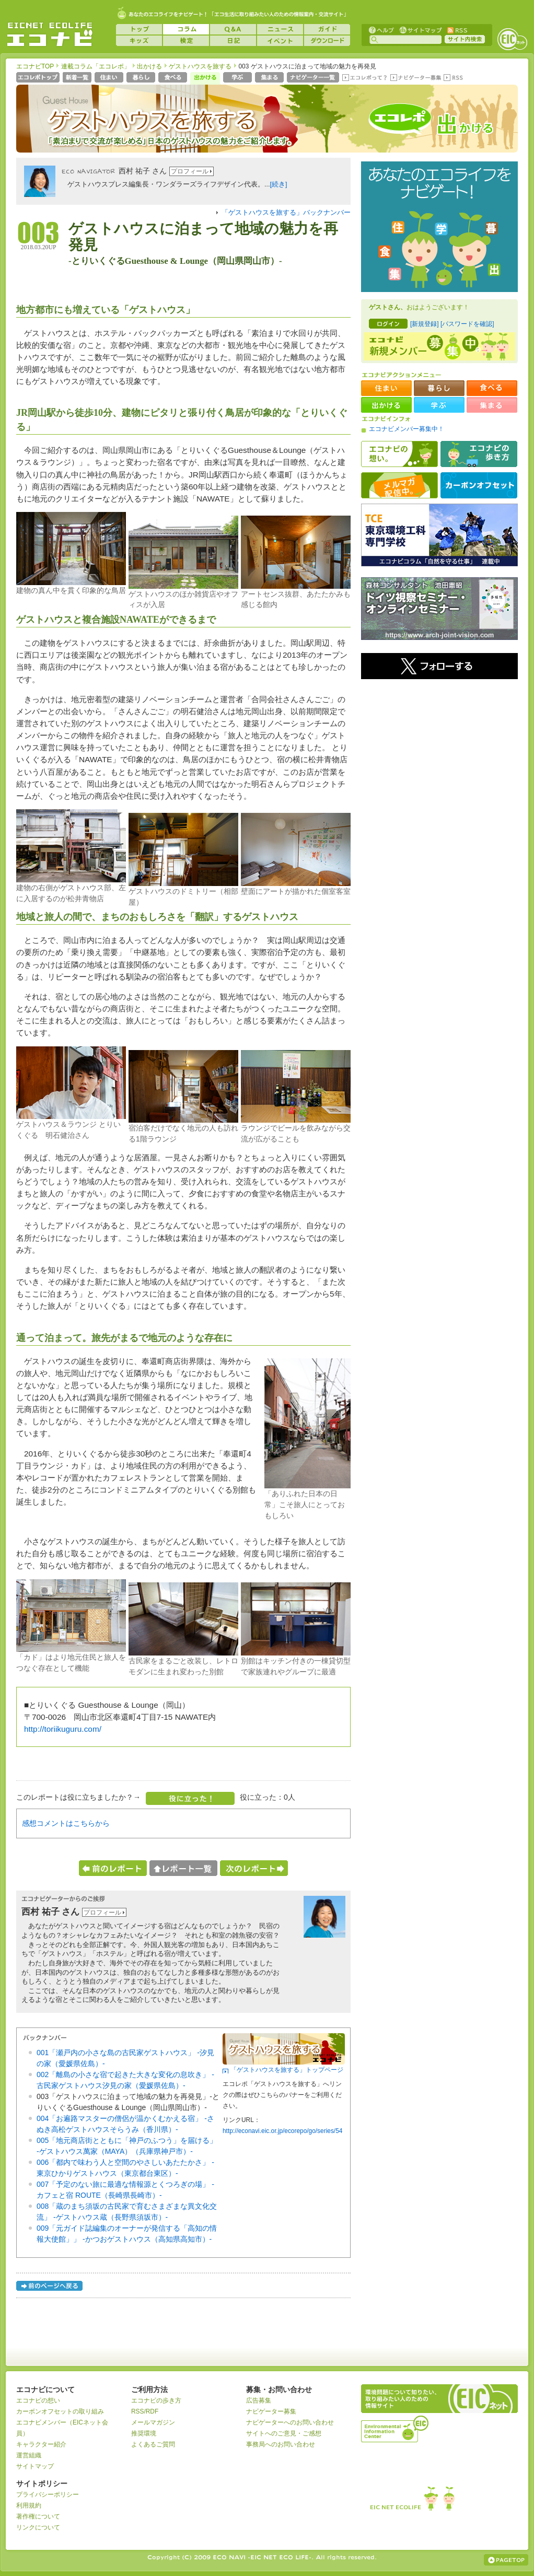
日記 (233, 41)
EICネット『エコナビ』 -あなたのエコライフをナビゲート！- (49, 34)
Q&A (233, 29)
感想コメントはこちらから (66, 1823)
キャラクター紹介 (41, 2444)
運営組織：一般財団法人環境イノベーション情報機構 (395, 2427)
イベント (280, 41)
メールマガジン (153, 2422)
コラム (186, 29)
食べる (173, 78)
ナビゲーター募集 (415, 78)
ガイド (327, 29)
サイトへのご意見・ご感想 (283, 2433)
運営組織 (28, 2455)
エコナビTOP (35, 66)
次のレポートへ (254, 1868)
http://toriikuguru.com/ (62, 1728)
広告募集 (258, 2400)
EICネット (512, 39)
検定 (186, 41)
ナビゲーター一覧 (314, 78)
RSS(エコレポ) (454, 78)
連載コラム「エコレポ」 (95, 66)
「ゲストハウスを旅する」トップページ (286, 2069)
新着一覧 (78, 78)
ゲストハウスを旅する (200, 66)
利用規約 (28, 2505)
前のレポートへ (113, 1868)
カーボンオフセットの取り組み (60, 2411)
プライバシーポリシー (47, 2494)
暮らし (141, 78)
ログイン (388, 324)
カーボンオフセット (478, 485)
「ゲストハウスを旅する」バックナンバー (286, 212)
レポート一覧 (183, 1868)
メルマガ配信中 (399, 485)
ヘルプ (381, 29)
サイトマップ (419, 29)
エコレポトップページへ (38, 78)
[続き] (278, 184)
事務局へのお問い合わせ (280, 2444)
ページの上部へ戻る (506, 2560)
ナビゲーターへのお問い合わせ (290, 2422)
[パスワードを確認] (467, 324)
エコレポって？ (364, 78)
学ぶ (238, 78)
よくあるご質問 (153, 2444)
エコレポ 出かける (435, 124)
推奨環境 (143, 2433)
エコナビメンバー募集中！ (406, 429)
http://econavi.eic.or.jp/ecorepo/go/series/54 (282, 2131)
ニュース (280, 29)
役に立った (190, 1798)
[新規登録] (424, 324)
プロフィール (189, 171)
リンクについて (38, 2527)
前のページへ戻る (50, 2287)
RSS (456, 29)
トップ (139, 29)
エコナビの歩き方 (478, 454)
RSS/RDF (144, 2411)
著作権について (38, 2516)
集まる (270, 78)
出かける (149, 66)
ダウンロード (327, 41)
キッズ (139, 41)
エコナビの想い (399, 454)
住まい (110, 78)
